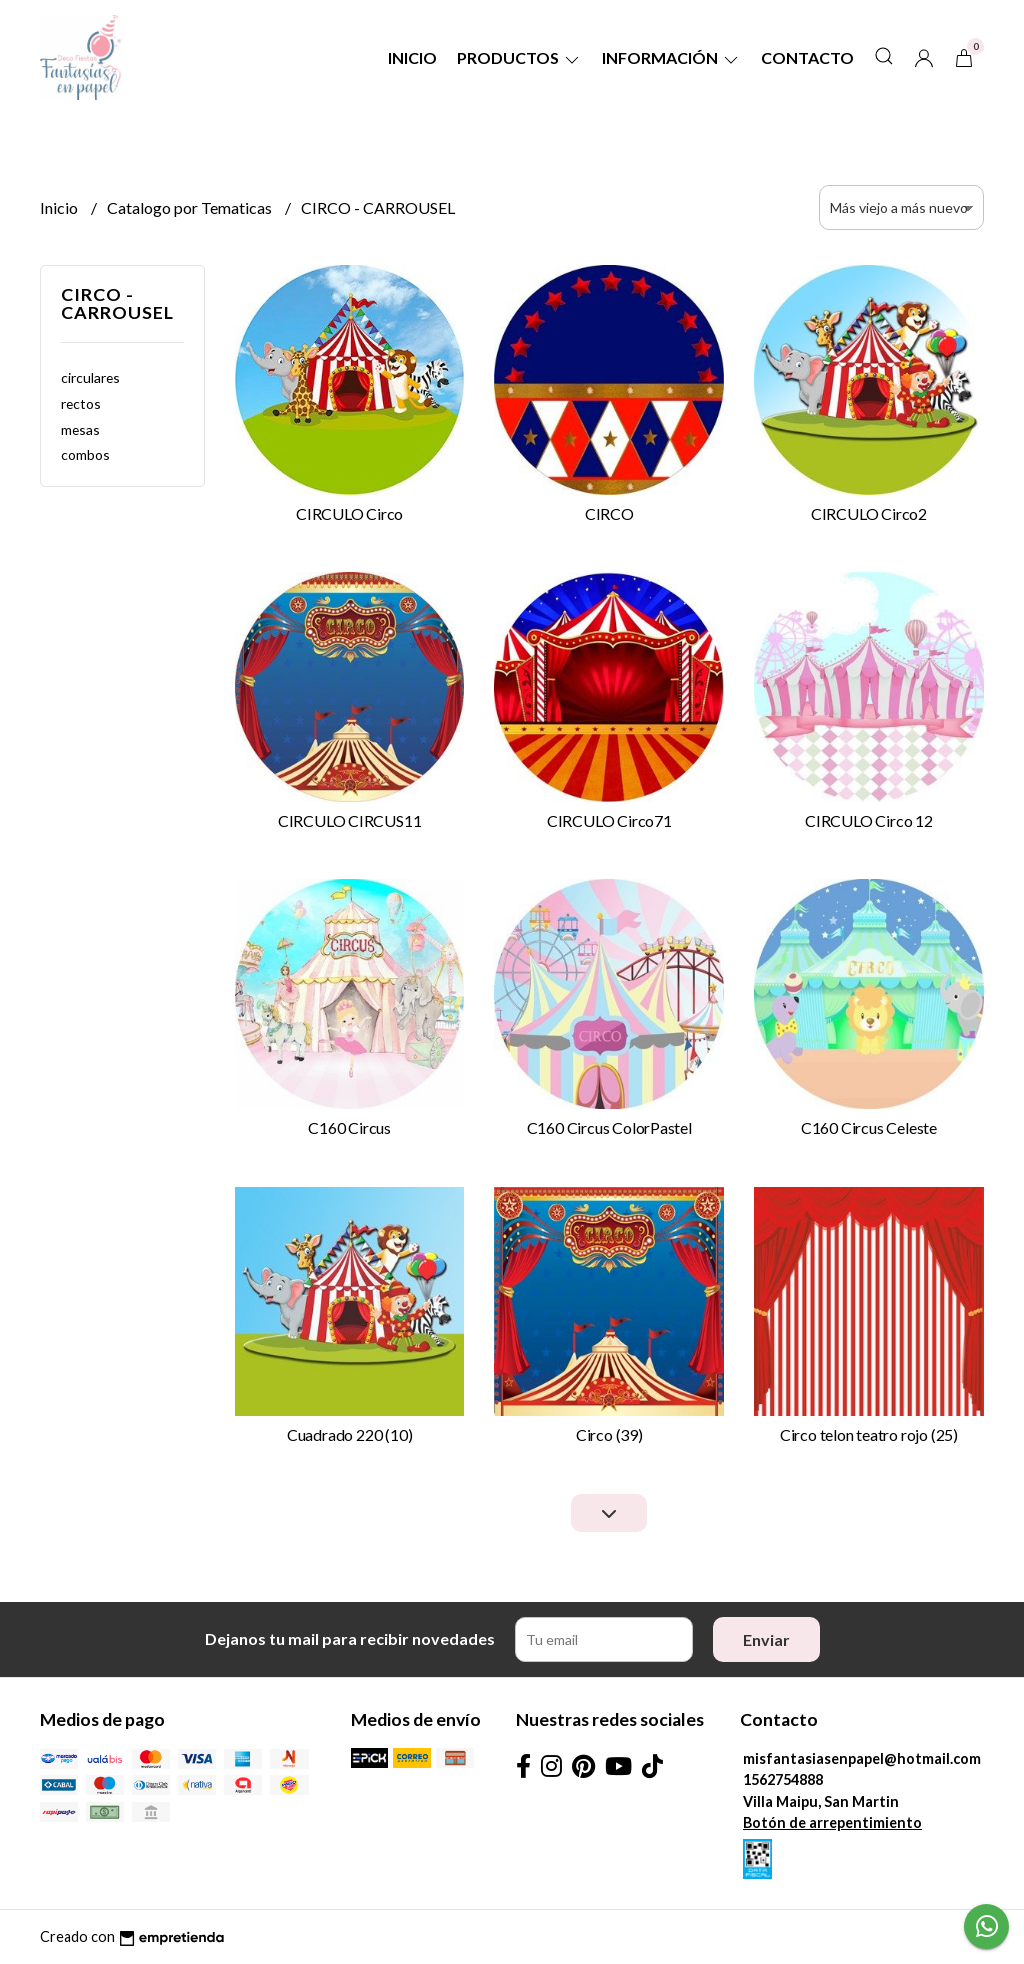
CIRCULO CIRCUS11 (350, 820)
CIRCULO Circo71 (609, 820)
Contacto (807, 57)
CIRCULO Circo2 (869, 513)
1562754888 (783, 1779)
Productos (519, 57)
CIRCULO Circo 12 (869, 820)
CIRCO (609, 513)
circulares (90, 377)
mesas (80, 429)
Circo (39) (609, 1434)
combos (85, 454)
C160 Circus (349, 1127)
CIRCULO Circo (349, 513)
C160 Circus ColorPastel (609, 1127)
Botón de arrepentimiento (832, 1822)
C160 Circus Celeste (869, 1127)
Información (671, 57)
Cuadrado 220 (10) (349, 1434)
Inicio (412, 57)
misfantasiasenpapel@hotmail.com (862, 1758)
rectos (81, 403)
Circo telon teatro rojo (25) (869, 1434)
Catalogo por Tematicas (191, 207)
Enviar (766, 1639)
